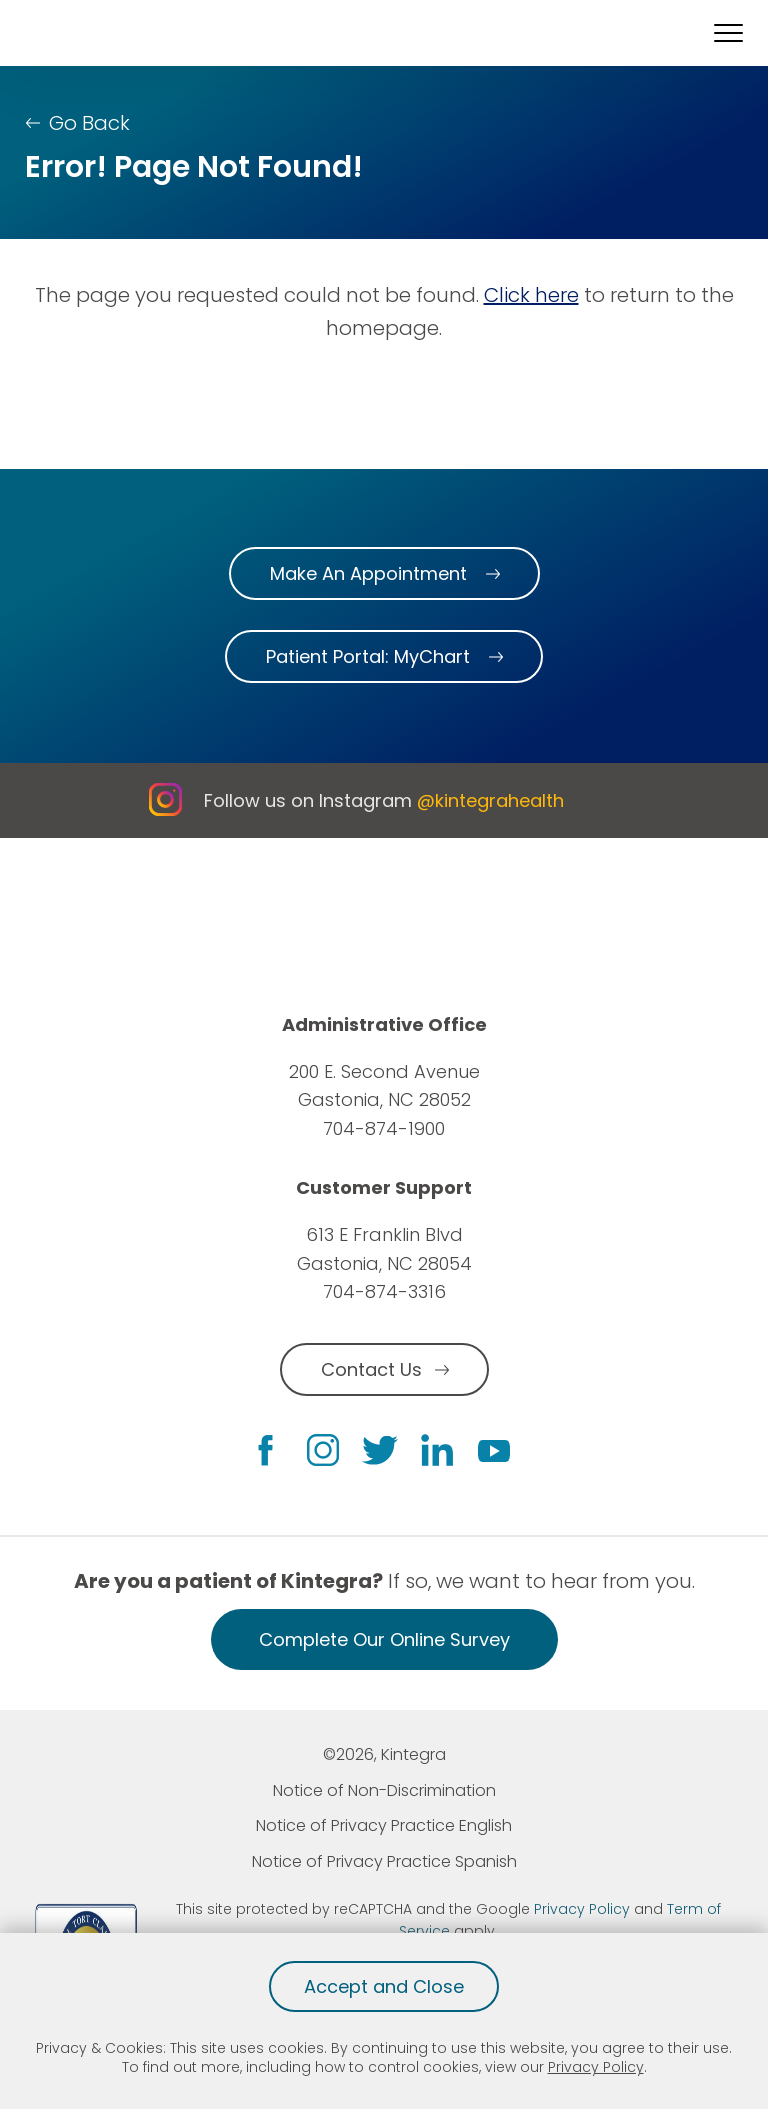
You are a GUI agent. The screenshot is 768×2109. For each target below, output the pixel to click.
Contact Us (371, 1369)
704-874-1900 (384, 1128)
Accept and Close (384, 1986)
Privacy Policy (596, 2067)
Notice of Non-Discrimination (384, 1790)
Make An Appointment (368, 573)
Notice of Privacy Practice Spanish (384, 1861)
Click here (531, 295)
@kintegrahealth (490, 800)
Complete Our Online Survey (384, 1639)
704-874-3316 (384, 1291)
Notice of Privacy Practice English (384, 1825)
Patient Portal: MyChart (368, 656)
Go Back (89, 123)
